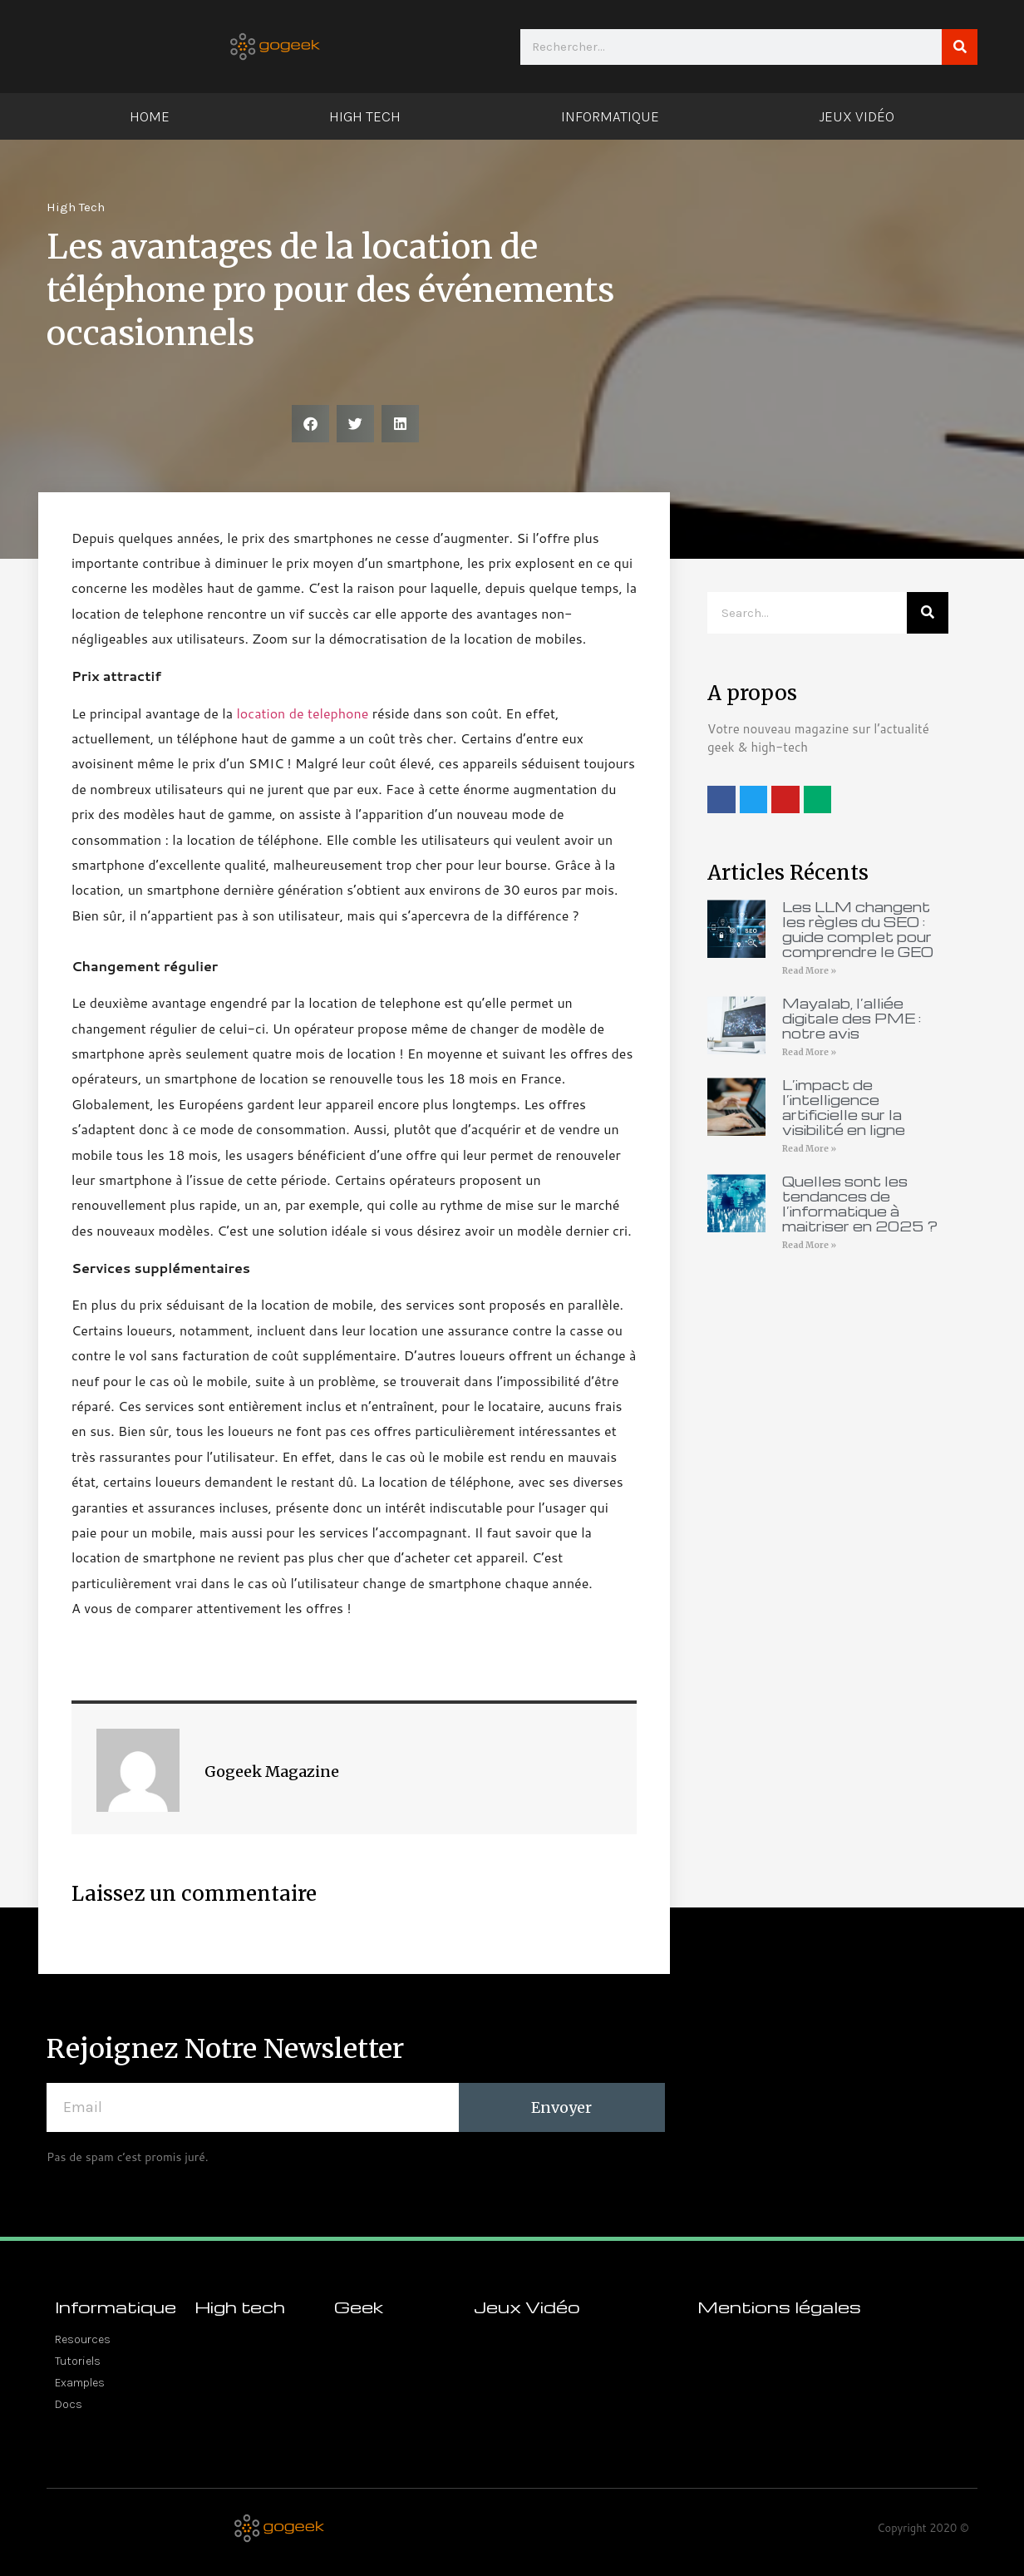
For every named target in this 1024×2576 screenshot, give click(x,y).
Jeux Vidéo (856, 116)
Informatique (610, 116)
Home (150, 116)
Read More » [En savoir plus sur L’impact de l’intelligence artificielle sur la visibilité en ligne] (809, 1148)
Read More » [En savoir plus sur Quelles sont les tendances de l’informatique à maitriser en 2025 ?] (809, 1245)
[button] (310, 423)
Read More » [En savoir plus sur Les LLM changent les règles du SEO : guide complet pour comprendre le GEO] (809, 970)
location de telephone (302, 713)
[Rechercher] (959, 47)
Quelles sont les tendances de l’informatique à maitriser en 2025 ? (860, 1203)
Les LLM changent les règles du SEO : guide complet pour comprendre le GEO (857, 929)
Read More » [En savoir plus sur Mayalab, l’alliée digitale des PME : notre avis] (809, 1052)
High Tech (365, 116)
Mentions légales (779, 2306)
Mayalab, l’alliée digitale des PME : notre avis (851, 1018)
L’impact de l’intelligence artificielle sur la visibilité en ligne (843, 1107)
